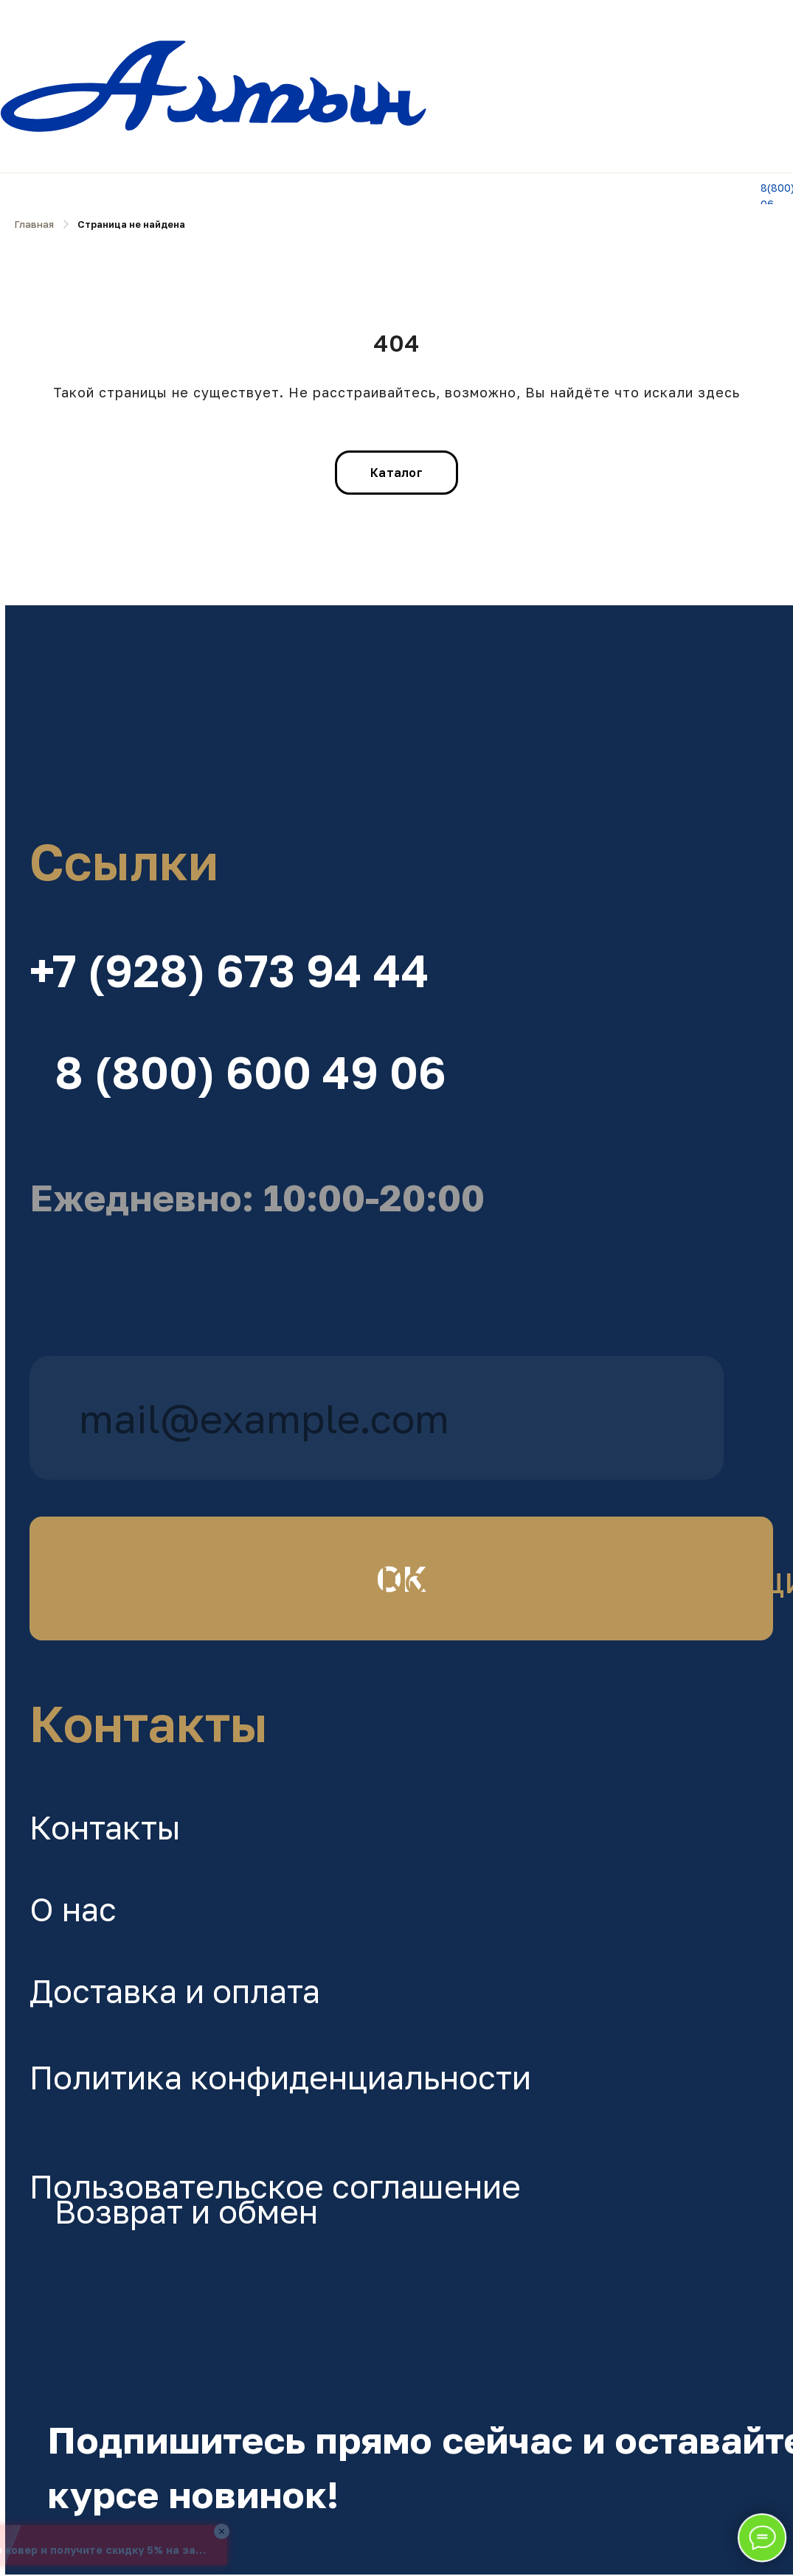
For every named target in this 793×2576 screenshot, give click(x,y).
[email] (377, 1418)
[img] (377, 706)
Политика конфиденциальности (280, 2077)
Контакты (105, 1827)
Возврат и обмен (186, 2211)
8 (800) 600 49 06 (250, 1072)
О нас (73, 1909)
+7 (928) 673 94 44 (229, 970)
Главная (34, 224)
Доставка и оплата (175, 1991)
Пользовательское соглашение (275, 2186)
